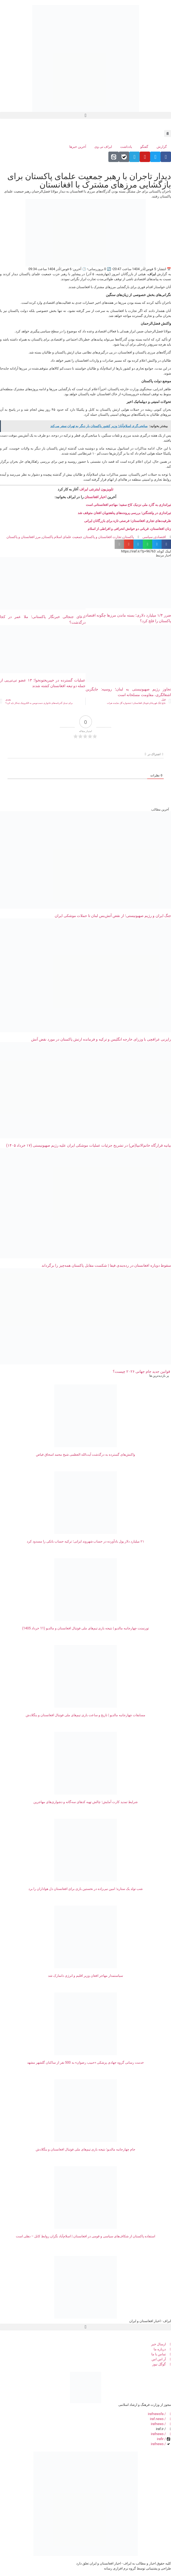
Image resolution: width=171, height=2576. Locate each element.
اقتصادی (160, 537)
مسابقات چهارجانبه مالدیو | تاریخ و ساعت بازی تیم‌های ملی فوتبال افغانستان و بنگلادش (86, 1715)
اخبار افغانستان (95, 497)
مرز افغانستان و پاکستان (23, 537)
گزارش (162, 147)
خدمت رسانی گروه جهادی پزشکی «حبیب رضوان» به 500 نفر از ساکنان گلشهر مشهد (85, 2062)
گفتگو (144, 147)
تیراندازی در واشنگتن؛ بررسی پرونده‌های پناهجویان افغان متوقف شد (124, 513)
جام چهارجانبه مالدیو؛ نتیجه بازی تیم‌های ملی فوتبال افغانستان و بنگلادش (86, 2149)
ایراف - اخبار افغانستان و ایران (150, 2321)
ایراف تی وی (103, 147)
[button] (85, 115)
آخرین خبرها (77, 147)
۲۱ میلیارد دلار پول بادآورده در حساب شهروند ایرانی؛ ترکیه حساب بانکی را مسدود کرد (85, 1541)
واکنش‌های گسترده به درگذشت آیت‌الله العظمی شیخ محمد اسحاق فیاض (85, 1454)
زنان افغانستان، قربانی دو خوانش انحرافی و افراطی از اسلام (129, 529)
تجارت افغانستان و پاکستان (102, 537)
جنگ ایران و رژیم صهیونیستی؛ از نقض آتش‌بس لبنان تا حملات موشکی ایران (112, 915)
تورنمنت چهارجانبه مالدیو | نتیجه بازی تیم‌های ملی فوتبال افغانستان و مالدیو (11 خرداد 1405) (85, 1628)
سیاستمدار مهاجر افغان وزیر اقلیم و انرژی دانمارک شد (85, 1976)
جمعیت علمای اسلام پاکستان (62, 537)
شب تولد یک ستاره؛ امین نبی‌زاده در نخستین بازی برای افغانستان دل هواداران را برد (85, 1889)
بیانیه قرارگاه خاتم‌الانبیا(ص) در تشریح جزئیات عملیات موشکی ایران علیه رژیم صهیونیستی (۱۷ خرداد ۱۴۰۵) (88, 1145)
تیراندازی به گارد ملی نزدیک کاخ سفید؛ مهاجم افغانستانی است (128, 505)
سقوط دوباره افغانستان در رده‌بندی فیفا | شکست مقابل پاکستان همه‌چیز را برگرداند (106, 1265)
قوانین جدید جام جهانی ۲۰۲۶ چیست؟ (142, 1371)
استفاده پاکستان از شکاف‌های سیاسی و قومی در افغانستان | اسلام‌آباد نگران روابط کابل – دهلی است (85, 2236)
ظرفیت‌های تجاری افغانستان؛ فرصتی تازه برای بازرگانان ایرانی (127, 521)
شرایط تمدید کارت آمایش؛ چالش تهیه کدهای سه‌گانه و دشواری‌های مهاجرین (85, 1802)
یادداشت (126, 147)
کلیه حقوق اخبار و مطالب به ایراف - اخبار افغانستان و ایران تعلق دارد (123, 2563)
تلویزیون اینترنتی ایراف (96, 489)
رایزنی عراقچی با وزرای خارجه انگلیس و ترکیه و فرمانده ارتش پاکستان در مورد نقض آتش (101, 1039)
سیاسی (147, 537)
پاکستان (128, 537)
